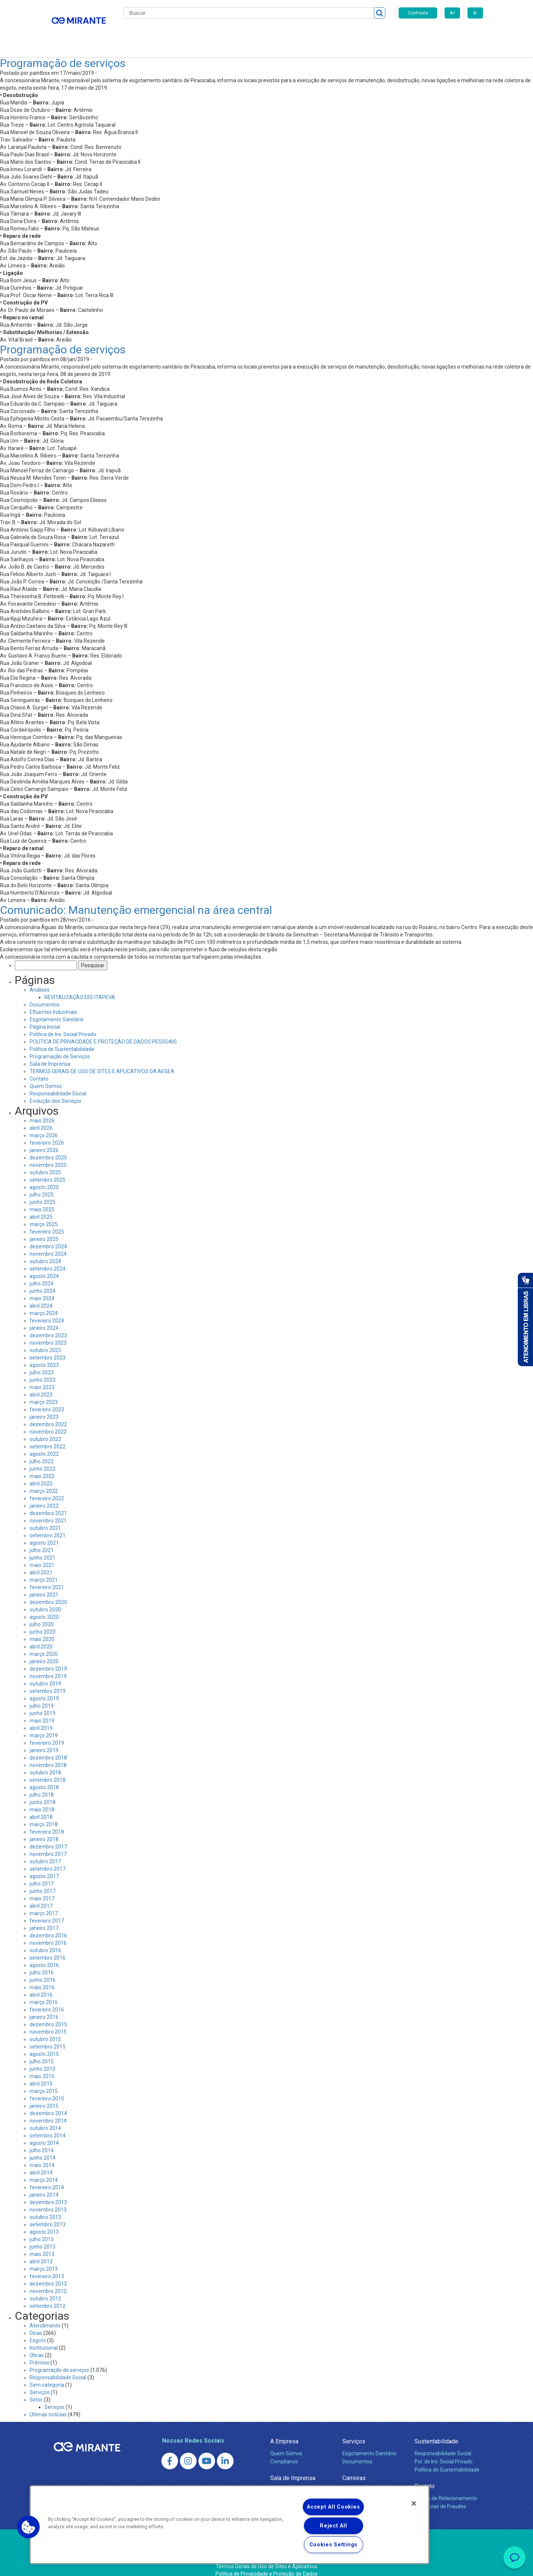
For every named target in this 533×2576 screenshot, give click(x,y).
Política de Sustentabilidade (62, 1040)
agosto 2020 (44, 1608)
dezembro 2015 (48, 2015)
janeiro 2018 (44, 1830)
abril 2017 (41, 1897)
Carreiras (295, 33)
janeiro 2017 (44, 1919)
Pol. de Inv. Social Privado (444, 2453)
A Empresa (284, 2432)
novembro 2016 (48, 1934)
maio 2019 (42, 1712)
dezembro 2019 (48, 1660)
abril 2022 (41, 1475)
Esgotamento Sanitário (57, 1011)
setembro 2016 (48, 1949)
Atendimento (45, 2317)
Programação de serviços (62, 54)
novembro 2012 (48, 2282)
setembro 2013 (48, 2216)
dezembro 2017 (48, 1838)
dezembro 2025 (48, 1149)
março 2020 (44, 1645)
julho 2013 (42, 2230)
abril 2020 (41, 1638)
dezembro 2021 (48, 1504)
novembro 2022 (48, 1423)
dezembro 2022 (48, 1415)
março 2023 (44, 1393)
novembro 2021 (48, 1512)
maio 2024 (42, 1289)
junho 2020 (43, 1623)
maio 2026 (42, 1112)
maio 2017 (42, 1890)
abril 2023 (41, 1386)
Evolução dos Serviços (55, 1092)
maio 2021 (42, 1556)
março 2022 (44, 1482)
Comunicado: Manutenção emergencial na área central (136, 901)
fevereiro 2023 (47, 1401)
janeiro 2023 (44, 1408)
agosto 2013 (44, 2223)
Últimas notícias (48, 2406)
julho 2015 (42, 2053)
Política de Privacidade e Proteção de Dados (266, 2565)
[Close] (414, 2503)
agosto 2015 (44, 2045)
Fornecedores (335, 33)
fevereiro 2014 (47, 2178)
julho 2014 (42, 2141)
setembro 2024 (48, 1260)
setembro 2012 (48, 2297)
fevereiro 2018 (47, 1823)
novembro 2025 (48, 1156)
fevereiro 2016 (47, 2001)
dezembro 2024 (48, 1238)
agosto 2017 (44, 1867)
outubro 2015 (45, 2030)
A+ (452, 13)
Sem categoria (47, 2376)
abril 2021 (41, 1564)
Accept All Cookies (333, 2507)
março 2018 (44, 1815)
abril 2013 (41, 2253)
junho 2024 (43, 1282)
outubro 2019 (45, 1675)
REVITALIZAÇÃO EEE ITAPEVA (79, 988)
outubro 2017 (45, 1853)
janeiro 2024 (44, 1319)
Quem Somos (46, 1077)
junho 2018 (43, 1793)
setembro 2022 (48, 1438)
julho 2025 (42, 1186)
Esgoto (38, 2331)
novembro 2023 (48, 1334)
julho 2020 (42, 1615)
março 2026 (44, 1126)
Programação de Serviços (60, 1048)
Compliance (284, 2453)
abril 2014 (41, 2164)
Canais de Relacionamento (446, 2489)
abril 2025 (41, 1208)
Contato (373, 33)
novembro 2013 (48, 2201)
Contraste (418, 13)
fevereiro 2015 (47, 2090)
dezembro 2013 (48, 2193)
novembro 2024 (48, 1245)
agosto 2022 (44, 1445)
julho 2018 (42, 1786)
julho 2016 (42, 1964)
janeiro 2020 (44, 1652)
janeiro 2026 (44, 1141)
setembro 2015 (48, 2038)
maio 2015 (42, 2067)
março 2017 (44, 1904)
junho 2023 (43, 1371)
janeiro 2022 (44, 1497)
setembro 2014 (48, 2127)
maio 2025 (42, 1201)
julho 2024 (42, 1275)
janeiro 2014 (44, 2186)
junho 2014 (43, 2149)
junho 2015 (43, 2060)
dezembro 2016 (48, 1927)
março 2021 (44, 1571)
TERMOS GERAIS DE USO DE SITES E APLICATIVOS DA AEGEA (102, 1062)
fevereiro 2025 (47, 1223)
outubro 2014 (45, 2119)
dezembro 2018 (48, 1749)
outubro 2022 (45, 1430)
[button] (28, 2527)
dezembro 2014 (48, 2104)
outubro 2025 (45, 1163)
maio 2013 (42, 2245)
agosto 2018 (44, 1778)
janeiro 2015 (44, 2097)
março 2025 (44, 1215)
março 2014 (44, 2171)
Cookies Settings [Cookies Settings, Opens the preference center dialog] (333, 2545)
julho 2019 (42, 1697)
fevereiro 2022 (47, 1489)
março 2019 (44, 1727)
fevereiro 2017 (47, 1912)
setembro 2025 (48, 1171)
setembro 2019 (48, 1682)
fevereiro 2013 (47, 2267)
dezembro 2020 (48, 1593)
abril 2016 (41, 1986)
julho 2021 (42, 1541)
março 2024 (44, 1304)
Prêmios (39, 2354)
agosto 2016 (44, 1956)
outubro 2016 (45, 1941)
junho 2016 (43, 1971)
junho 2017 (43, 1882)
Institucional (44, 2339)
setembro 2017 (48, 1860)
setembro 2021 (48, 1527)
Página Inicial (45, 1018)
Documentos (45, 996)
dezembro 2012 (48, 2275)
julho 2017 (42, 1875)
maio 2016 (42, 1978)
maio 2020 (42, 1630)
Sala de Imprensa (50, 1055)
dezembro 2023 (48, 1326)
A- (475, 13)
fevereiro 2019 (47, 1734)
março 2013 (44, 2260)
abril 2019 (41, 1719)
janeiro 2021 (44, 1586)
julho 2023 (42, 1364)
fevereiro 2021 (47, 1578)
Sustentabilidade (436, 2432)
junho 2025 (43, 1193)
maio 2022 (42, 1467)
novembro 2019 (48, 1667)
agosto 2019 (44, 1690)
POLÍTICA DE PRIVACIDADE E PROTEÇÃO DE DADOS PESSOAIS (103, 1033)
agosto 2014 (44, 2134)
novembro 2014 (48, 2112)
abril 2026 (41, 1119)
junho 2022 (43, 1460)
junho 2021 (43, 1549)
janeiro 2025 (44, 1230)
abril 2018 (41, 1808)
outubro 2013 (45, 2208)
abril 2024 (41, 1297)
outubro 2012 (45, 2290)
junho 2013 (43, 2238)
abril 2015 (41, 2075)
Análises (40, 981)
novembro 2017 (48, 1845)
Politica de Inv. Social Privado (63, 1025)
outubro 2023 (45, 1341)
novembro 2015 (48, 2023)
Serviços (40, 2383)
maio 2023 (42, 1378)
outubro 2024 (45, 1252)
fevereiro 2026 (47, 1134)
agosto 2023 (44, 1356)
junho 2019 (43, 1704)
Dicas (36, 2324)
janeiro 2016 (44, 2008)
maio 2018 (42, 1801)
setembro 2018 (48, 1771)
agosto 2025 (44, 1178)
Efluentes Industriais (53, 1003)
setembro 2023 (48, 1349)
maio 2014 (42, 2156)
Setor (36, 2391)
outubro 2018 (45, 1764)
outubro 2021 (45, 1519)
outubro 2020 (45, 1601)
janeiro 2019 (44, 1741)
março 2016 (44, 1993)
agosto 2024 (44, 1267)
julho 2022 (42, 1452)
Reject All (333, 2526)
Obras (37, 2346)
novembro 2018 (48, 1756)
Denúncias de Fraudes (440, 2497)
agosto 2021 (44, 1534)
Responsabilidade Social (58, 1085)
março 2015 (44, 2082)
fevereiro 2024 (47, 1312)
